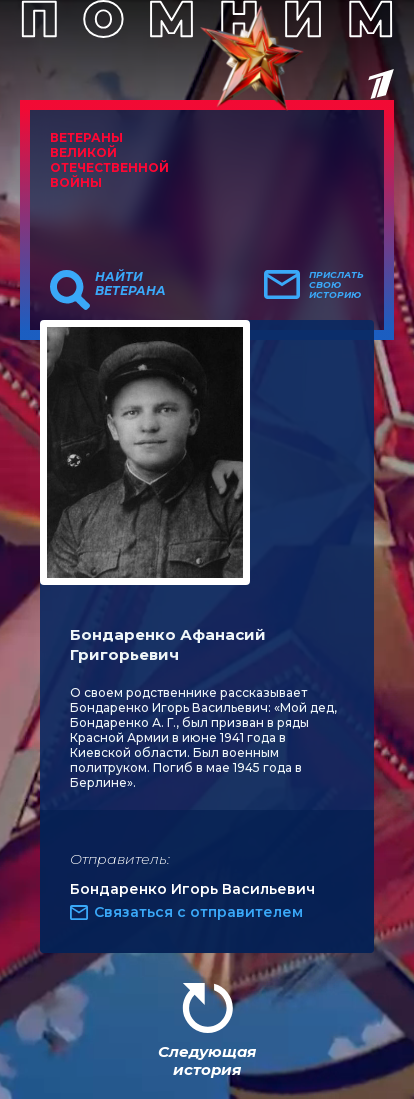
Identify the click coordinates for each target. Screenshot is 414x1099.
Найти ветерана (130, 284)
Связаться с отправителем (198, 912)
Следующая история (207, 1060)
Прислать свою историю (336, 285)
